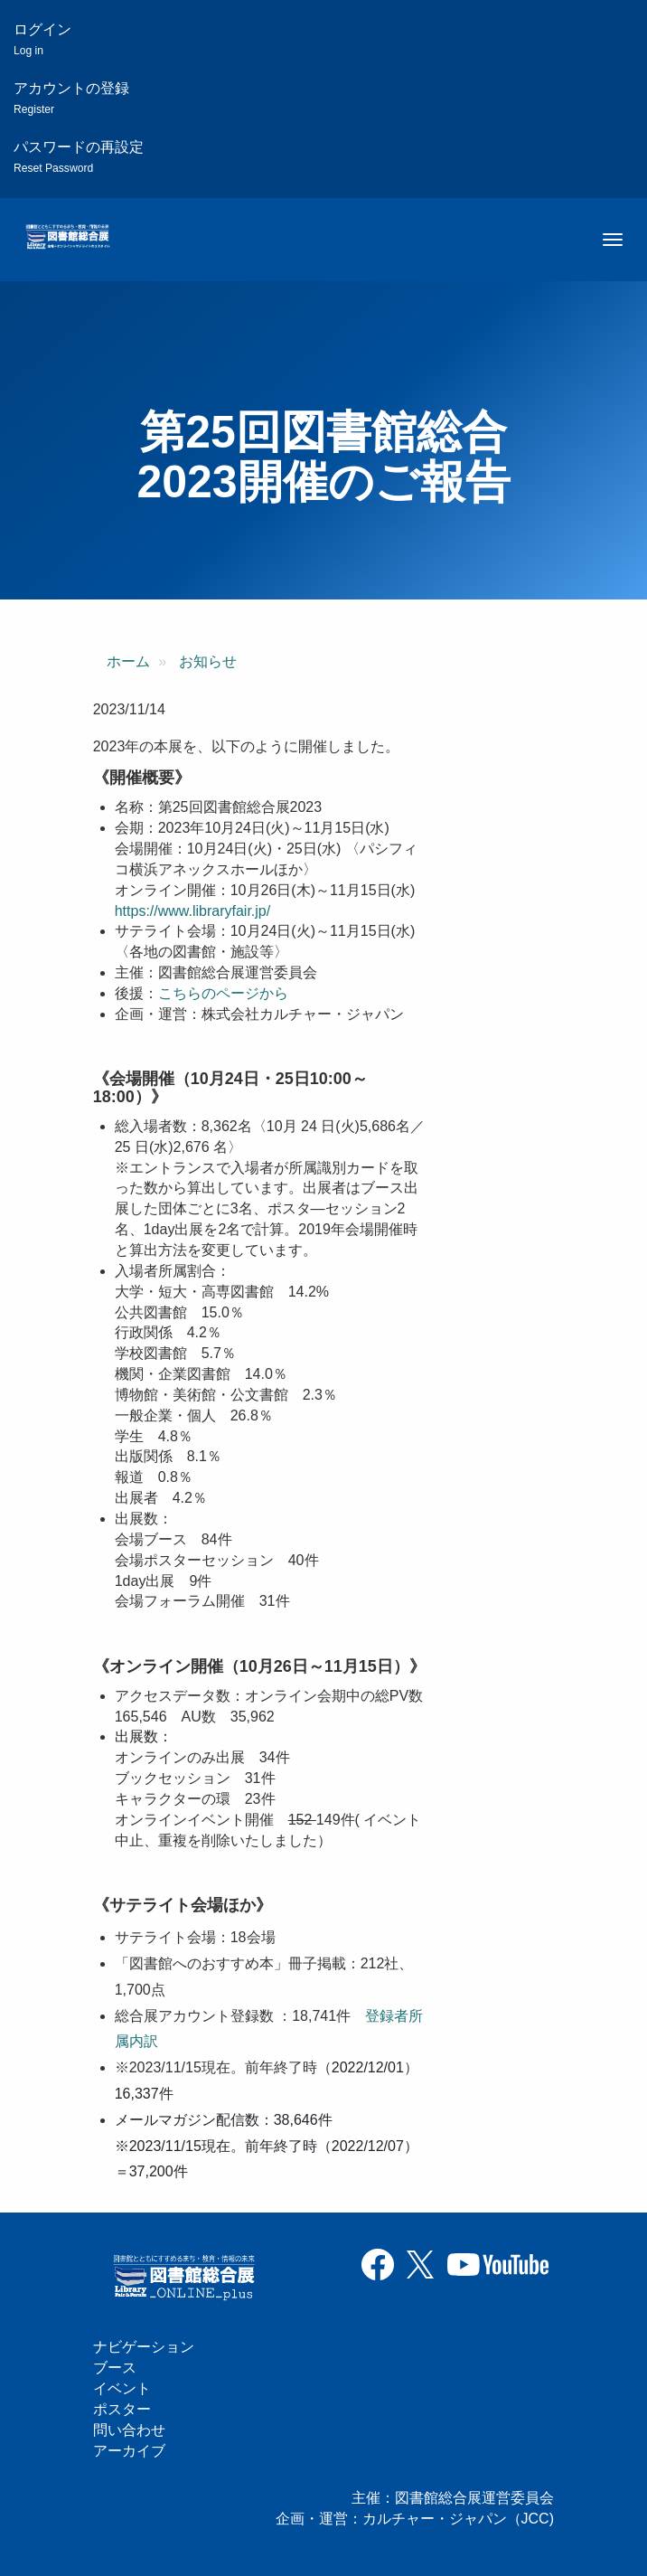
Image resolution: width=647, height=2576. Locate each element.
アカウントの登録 (71, 98)
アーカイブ (129, 2450)
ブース (114, 2367)
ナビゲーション (143, 2346)
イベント (122, 2388)
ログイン (42, 39)
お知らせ (208, 661)
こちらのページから (223, 993)
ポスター (122, 2409)
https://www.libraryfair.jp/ (193, 911)
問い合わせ (129, 2430)
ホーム (128, 661)
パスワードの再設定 (79, 157)
